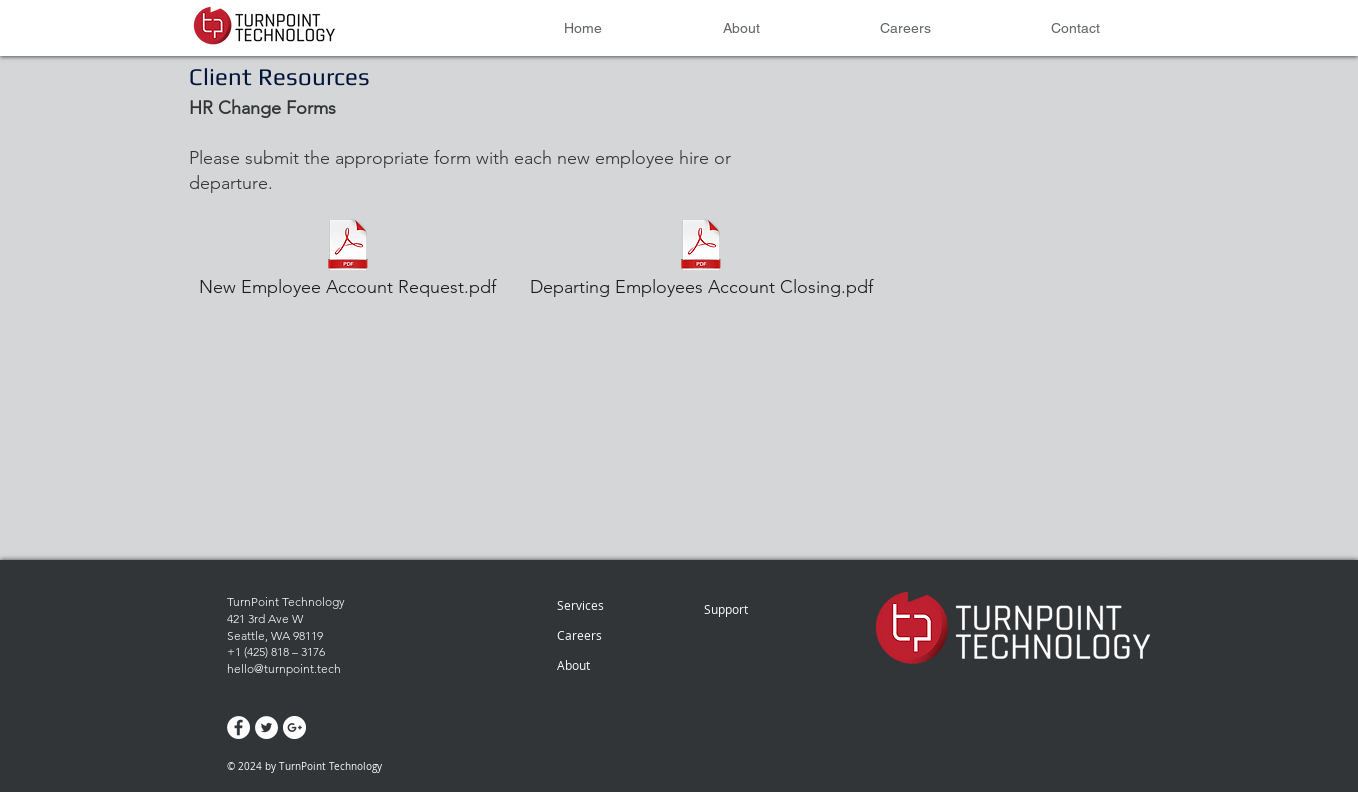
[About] (614, 665)
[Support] (751, 609)
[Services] (614, 605)
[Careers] (610, 635)
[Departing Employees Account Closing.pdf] (701, 260)
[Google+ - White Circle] (294, 727)
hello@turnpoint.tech (284, 668)
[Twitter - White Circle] (266, 727)
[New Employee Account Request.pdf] (347, 260)
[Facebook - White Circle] (238, 727)
